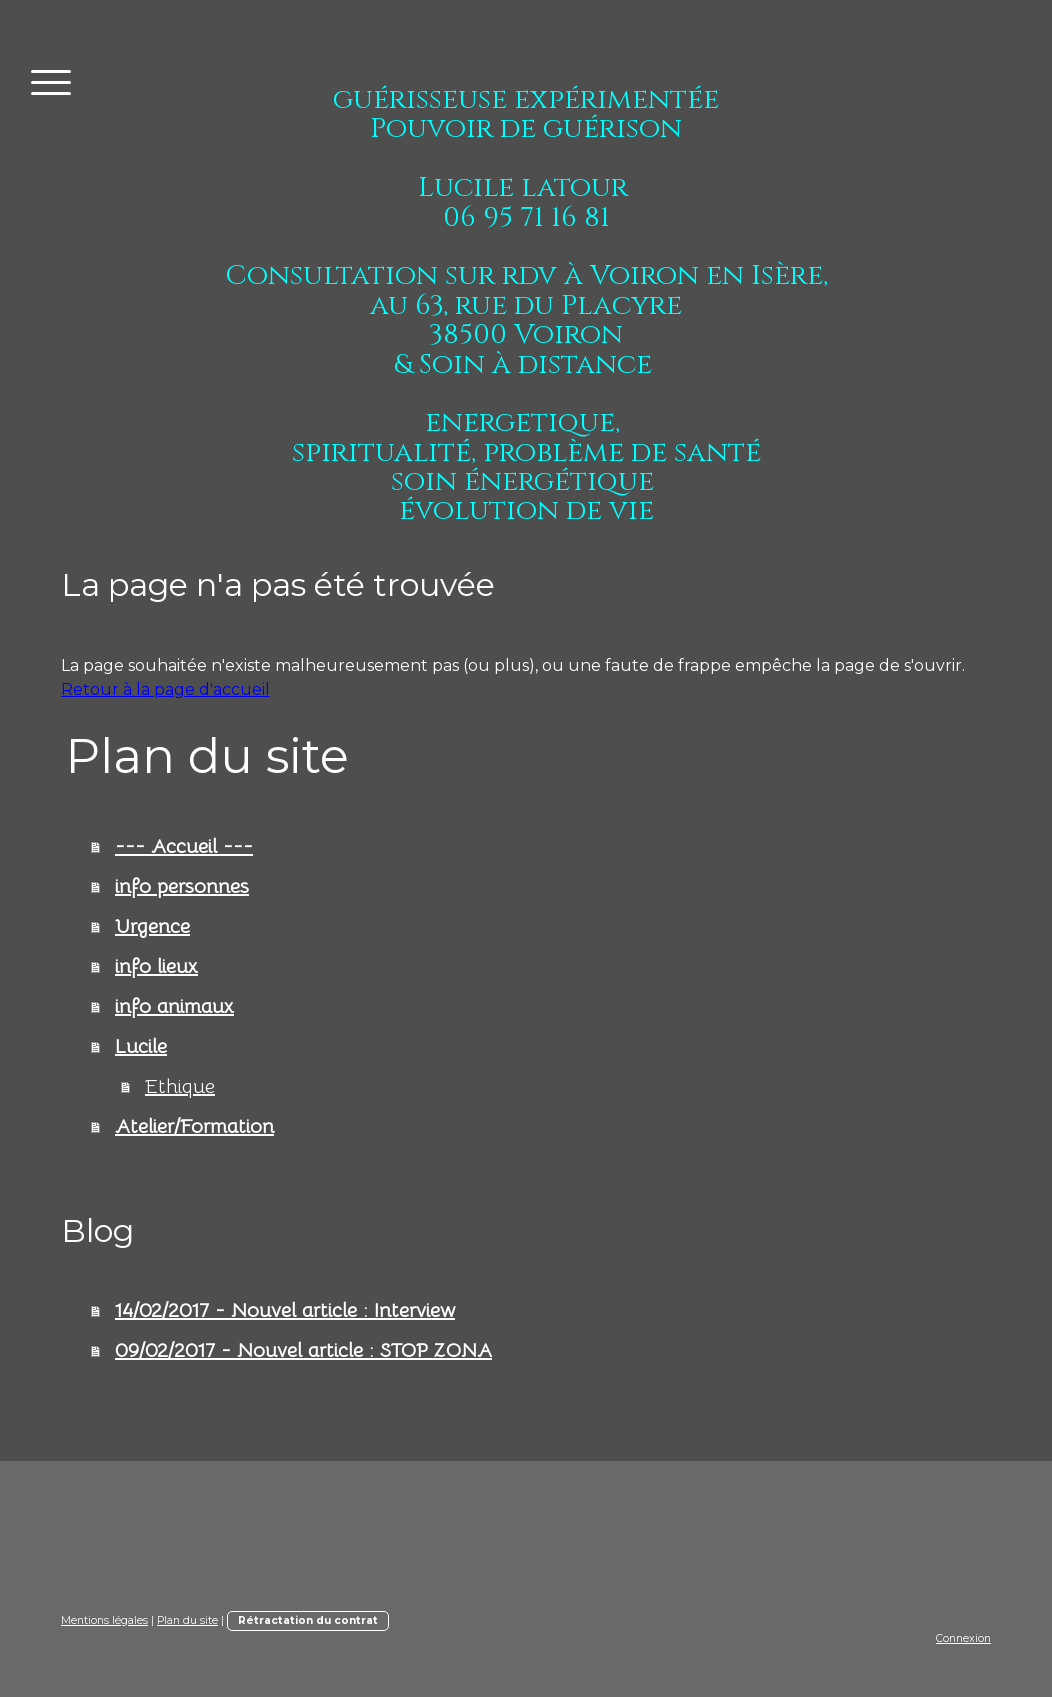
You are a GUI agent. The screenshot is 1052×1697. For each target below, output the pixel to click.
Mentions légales (104, 1620)
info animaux (174, 1006)
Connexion (963, 1638)
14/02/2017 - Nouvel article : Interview (285, 1310)
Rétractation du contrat (308, 1620)
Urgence (152, 926)
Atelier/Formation (194, 1126)
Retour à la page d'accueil (165, 689)
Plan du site (187, 1620)
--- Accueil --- (184, 846)
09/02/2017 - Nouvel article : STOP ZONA (303, 1350)
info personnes (182, 886)
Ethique (180, 1086)
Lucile (141, 1046)
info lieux (156, 966)
